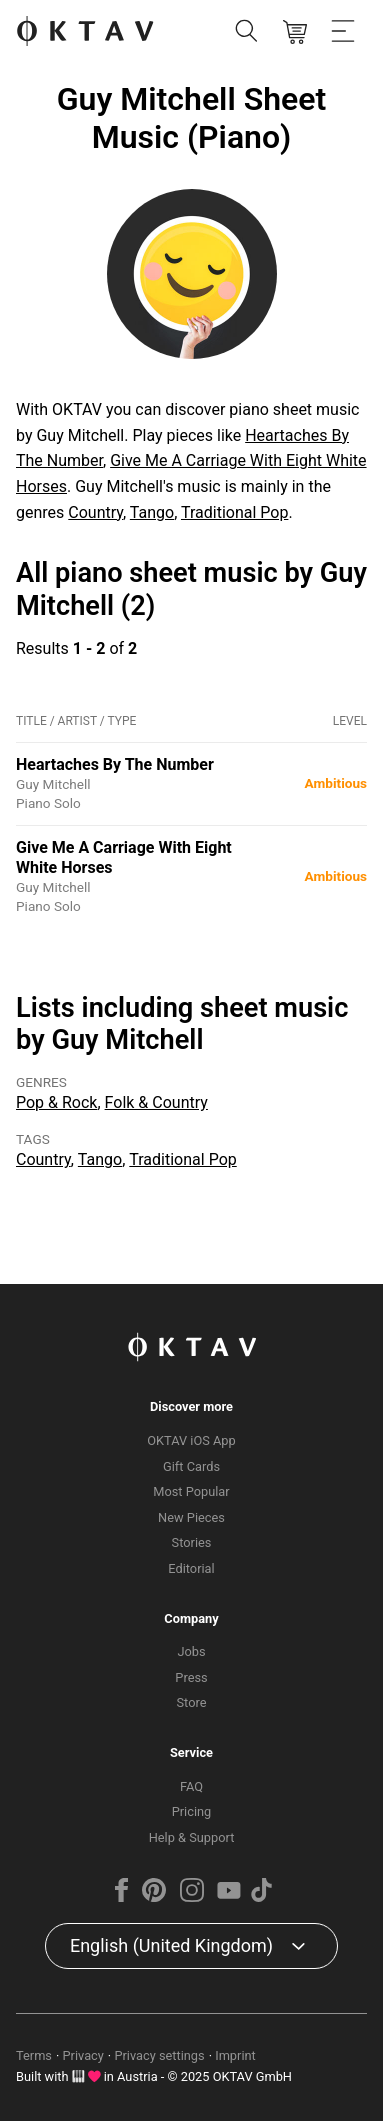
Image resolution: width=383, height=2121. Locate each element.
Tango (152, 512)
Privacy (83, 2055)
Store (192, 1702)
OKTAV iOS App (191, 1440)
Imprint (235, 2055)
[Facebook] (122, 1897)
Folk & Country (156, 1102)
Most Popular (191, 1491)
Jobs (191, 1651)
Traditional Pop (234, 512)
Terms (34, 2055)
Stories (192, 1542)
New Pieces (191, 1517)
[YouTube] (229, 1897)
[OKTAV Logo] (85, 32)
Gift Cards (191, 1466)
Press (191, 1677)
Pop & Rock (56, 1102)
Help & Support (192, 1837)
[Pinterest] (154, 1897)
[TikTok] (261, 1897)
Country (95, 512)
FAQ (191, 1786)
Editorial (191, 1568)
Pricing (192, 1811)
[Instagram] (191, 1897)
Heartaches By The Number (115, 764)
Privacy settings (159, 2055)
